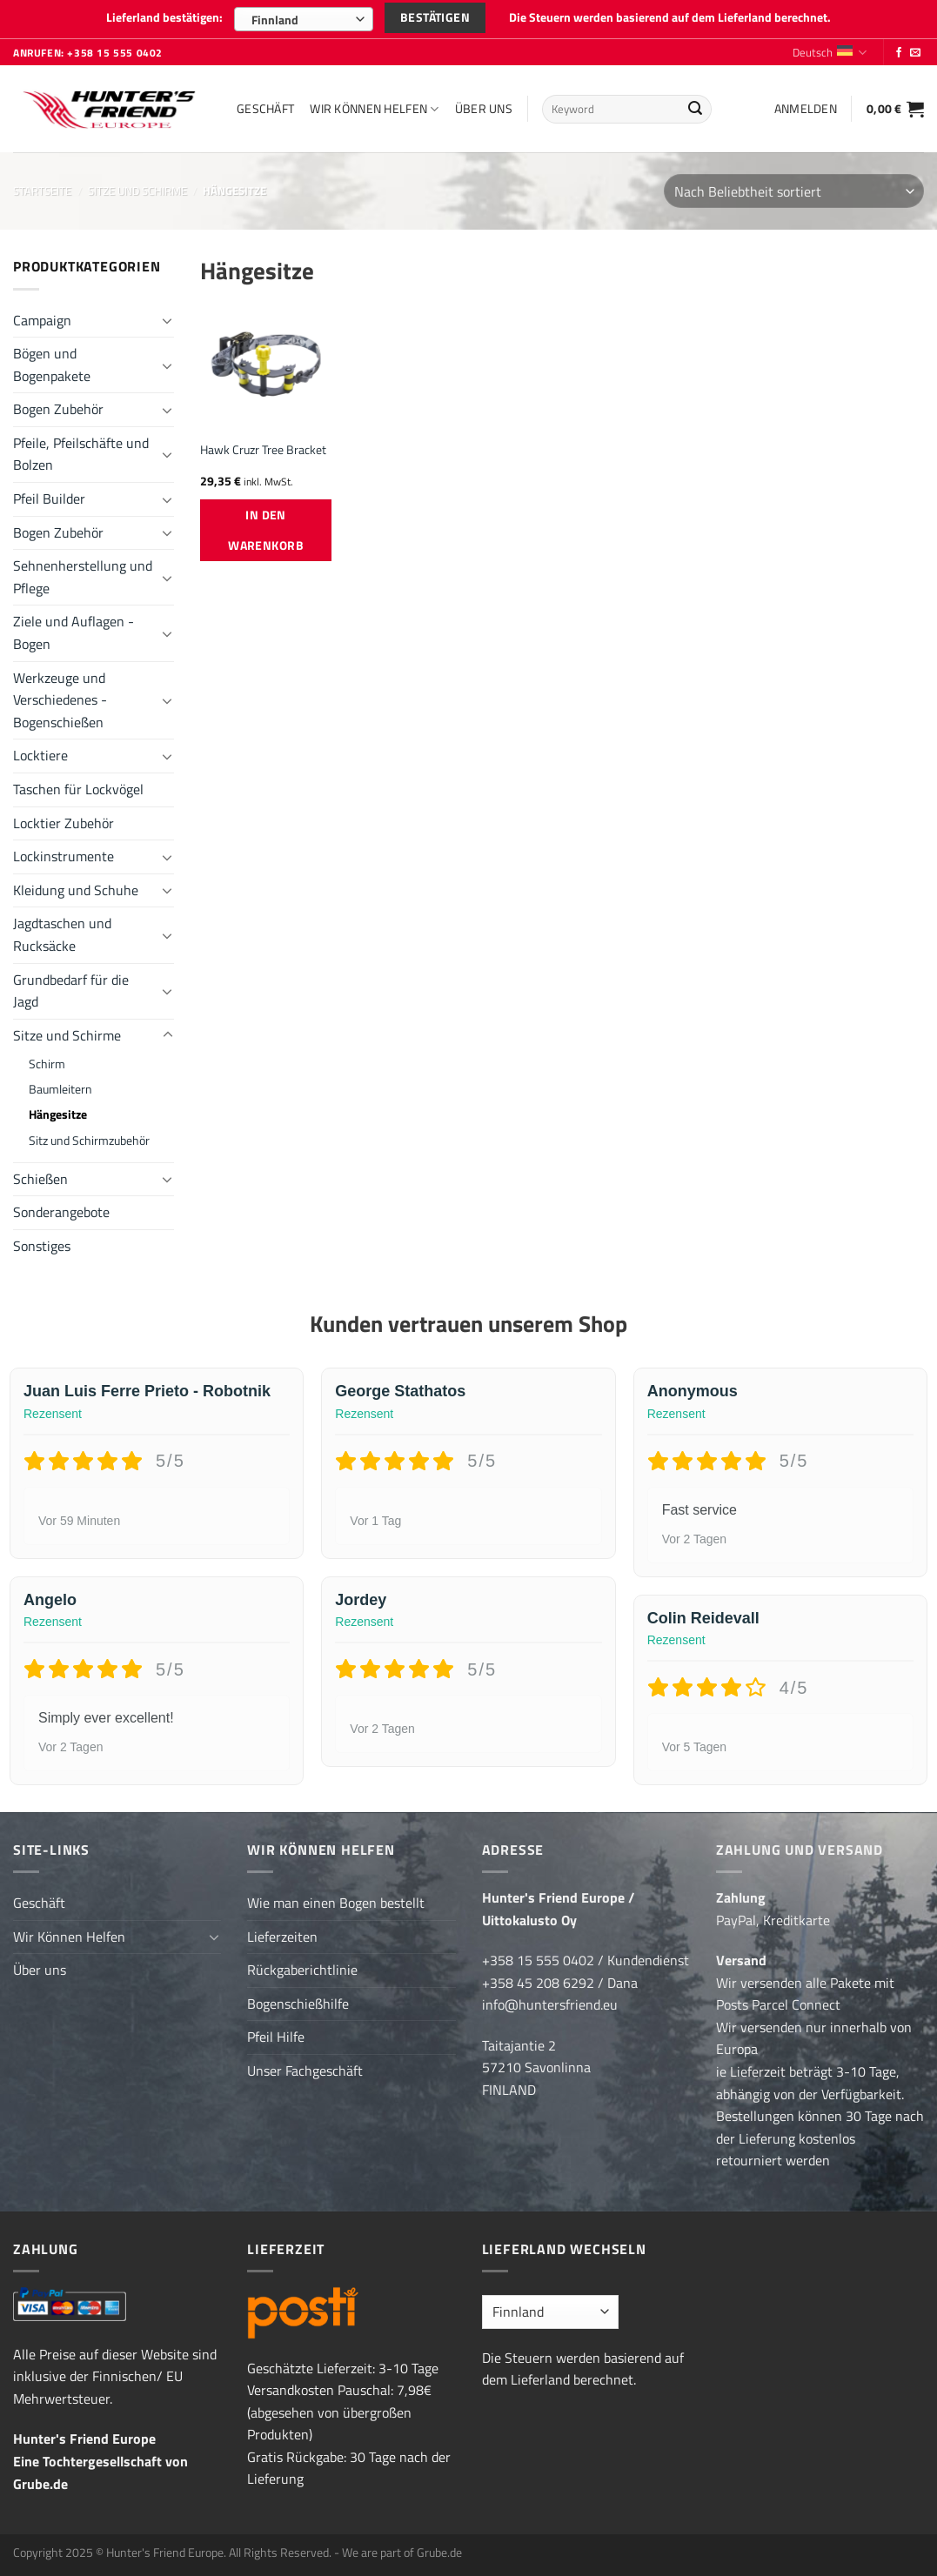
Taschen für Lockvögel (78, 789)
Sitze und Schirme (137, 190)
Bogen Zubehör (58, 408)
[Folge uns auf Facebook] (898, 53)
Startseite (42, 190)
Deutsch (830, 52)
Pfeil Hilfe (276, 2036)
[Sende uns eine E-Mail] (915, 53)
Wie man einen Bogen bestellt (336, 1902)
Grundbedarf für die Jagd (71, 991)
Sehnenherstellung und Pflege (82, 577)
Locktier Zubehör (63, 823)
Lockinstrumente (63, 856)
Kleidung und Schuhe (75, 890)
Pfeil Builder (49, 498)
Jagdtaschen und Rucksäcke (62, 934)
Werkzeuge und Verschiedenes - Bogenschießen (60, 700)
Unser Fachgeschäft (305, 2070)
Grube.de (40, 2483)
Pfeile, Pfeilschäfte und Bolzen (81, 454)
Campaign (42, 320)
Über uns (483, 108)
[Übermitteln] (695, 109)
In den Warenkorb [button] (266, 530)
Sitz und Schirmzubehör (89, 1140)
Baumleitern (60, 1089)
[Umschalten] (168, 320)
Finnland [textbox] (274, 19)
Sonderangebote (61, 1211)
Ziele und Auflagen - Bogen (73, 632)
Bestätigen (435, 17)
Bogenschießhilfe (298, 2003)
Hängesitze (58, 1114)
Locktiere (40, 755)
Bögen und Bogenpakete (51, 364)
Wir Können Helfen (374, 108)
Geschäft (265, 108)
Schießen (40, 1178)
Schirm (47, 1064)
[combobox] (303, 19)
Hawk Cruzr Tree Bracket (263, 450)
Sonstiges (41, 1245)
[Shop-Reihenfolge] (794, 191)
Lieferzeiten (282, 1936)
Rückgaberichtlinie (302, 1969)
